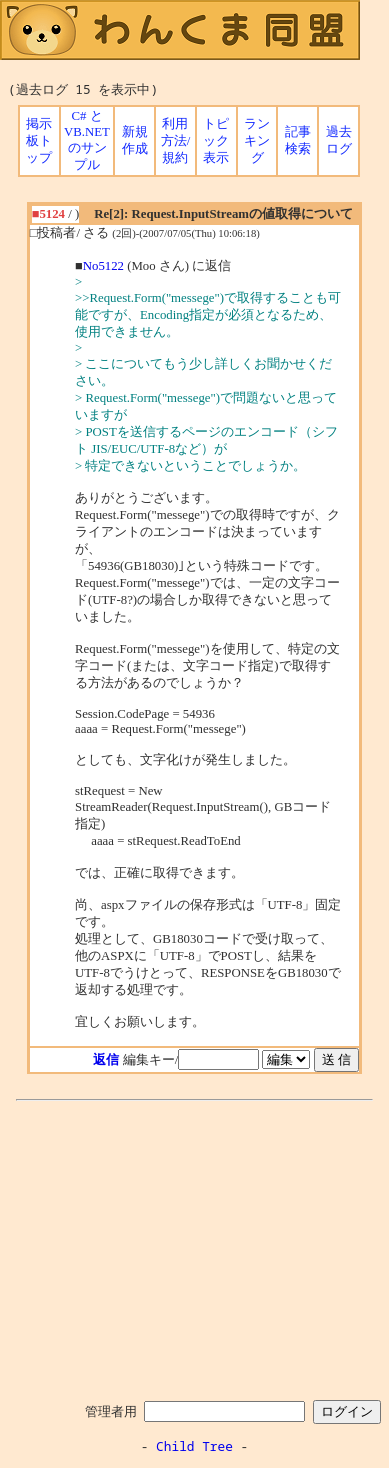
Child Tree (194, 1446)
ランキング (257, 141)
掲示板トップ (39, 141)
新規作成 (135, 140)
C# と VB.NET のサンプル (87, 140)
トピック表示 (216, 141)
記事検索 (298, 140)
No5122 (103, 266)
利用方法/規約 (176, 141)
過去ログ (339, 140)
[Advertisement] (195, 1247)
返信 (106, 1060)
